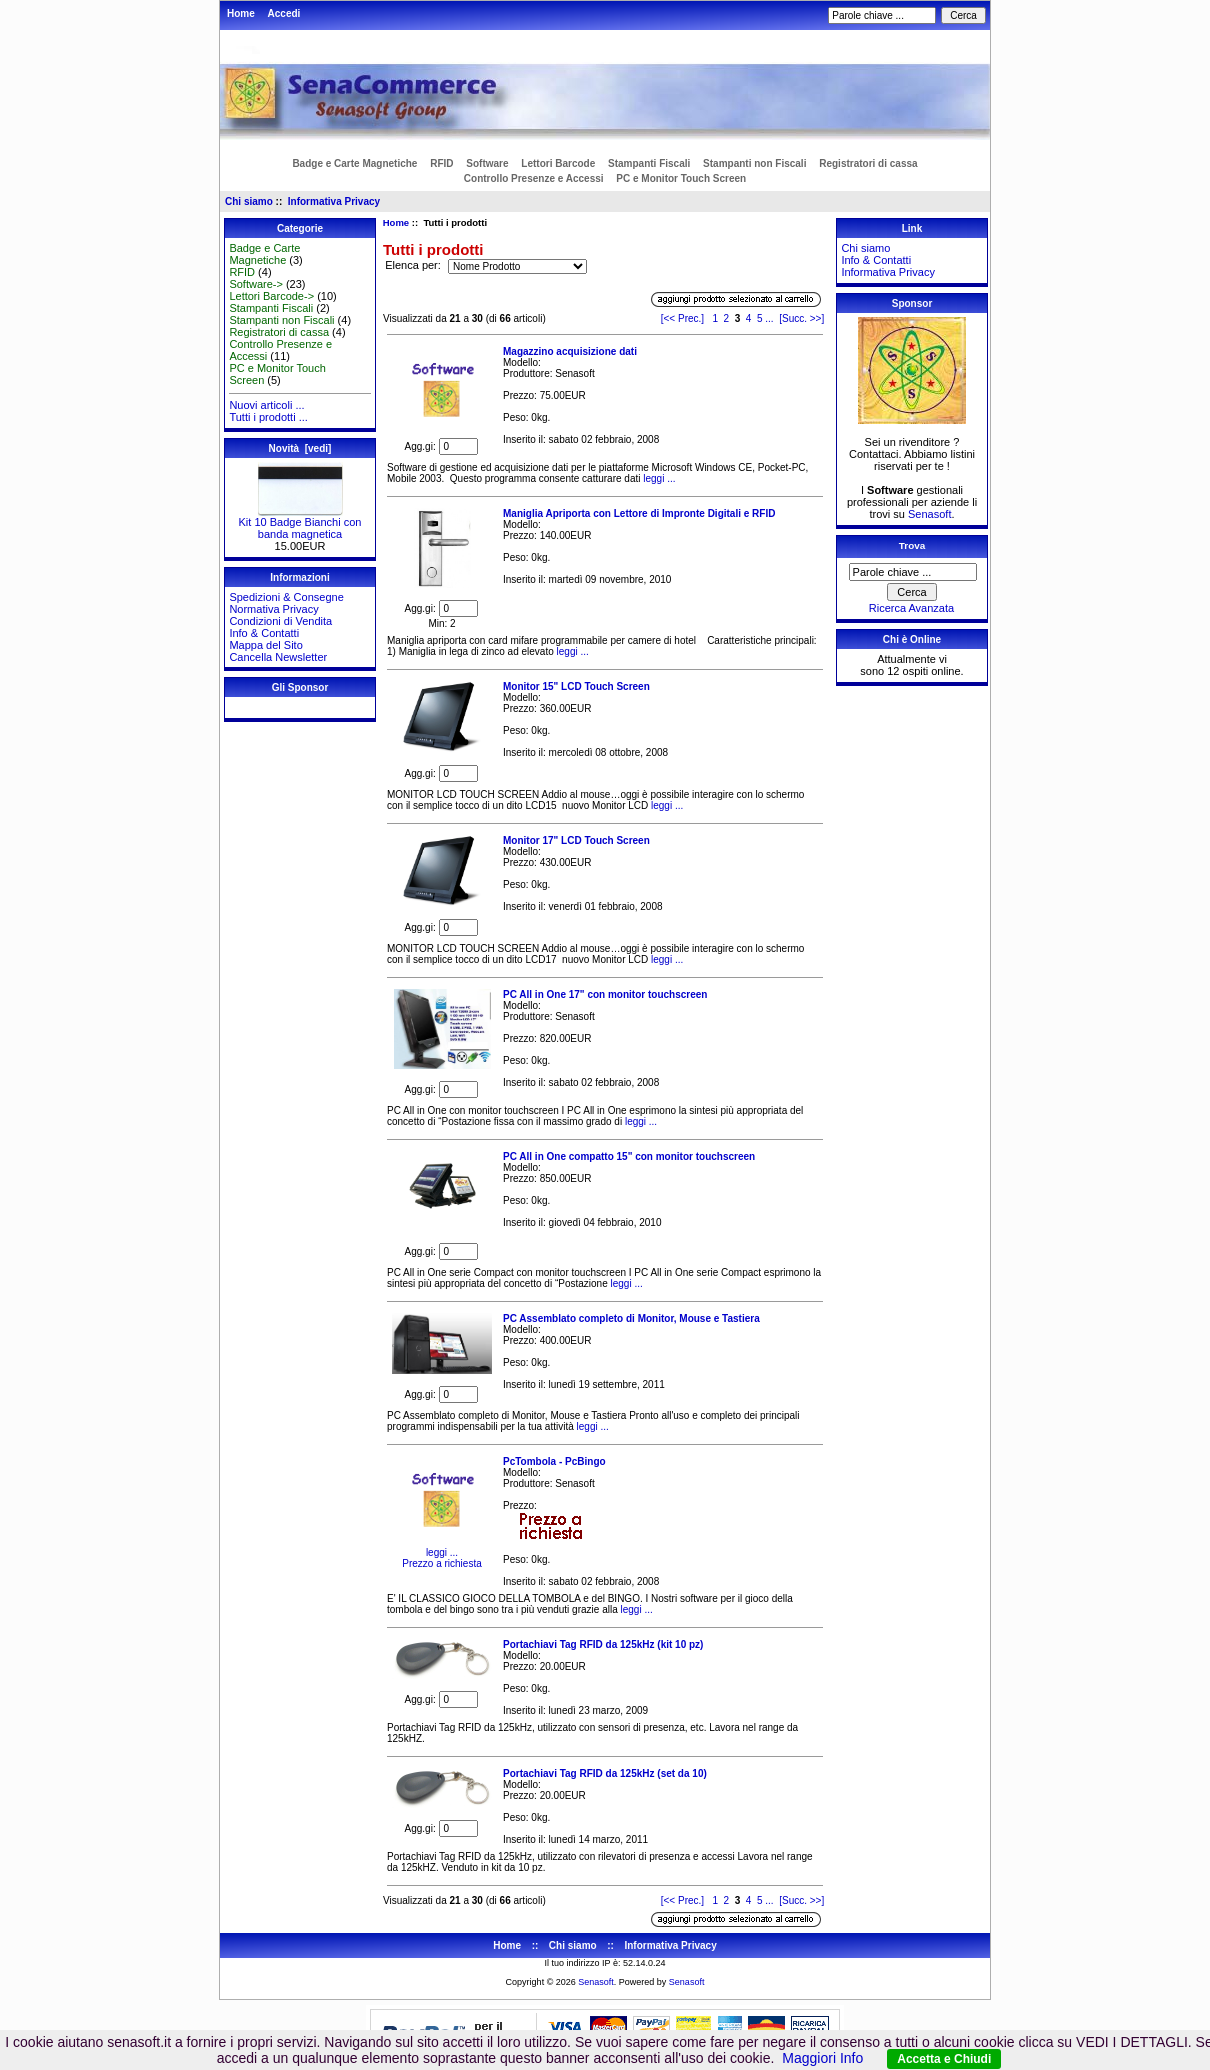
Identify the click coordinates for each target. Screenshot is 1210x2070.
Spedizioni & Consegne (286, 597)
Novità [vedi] (300, 448)
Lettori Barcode (558, 163)
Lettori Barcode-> (271, 296)
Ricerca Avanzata (911, 608)
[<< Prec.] (682, 318)
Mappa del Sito (265, 645)
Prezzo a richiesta (441, 1563)
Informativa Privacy (334, 201)
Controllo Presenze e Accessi (534, 178)
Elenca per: (414, 266)
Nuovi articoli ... (266, 405)
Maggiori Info (822, 2058)
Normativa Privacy (273, 609)
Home (241, 13)
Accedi (284, 13)
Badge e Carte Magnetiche (354, 163)
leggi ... (657, 478)
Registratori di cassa (868, 163)
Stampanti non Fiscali (754, 163)
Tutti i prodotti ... (268, 417)
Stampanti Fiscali (649, 163)
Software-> (256, 284)
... (769, 318)
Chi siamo (249, 201)
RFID (441, 163)
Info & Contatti (264, 633)
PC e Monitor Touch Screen (681, 178)
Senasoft (929, 514)
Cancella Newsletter (278, 657)
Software (487, 163)
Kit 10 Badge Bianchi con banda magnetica (300, 523)
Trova (912, 545)
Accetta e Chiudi (944, 2059)
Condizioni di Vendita (280, 621)
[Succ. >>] (801, 318)
